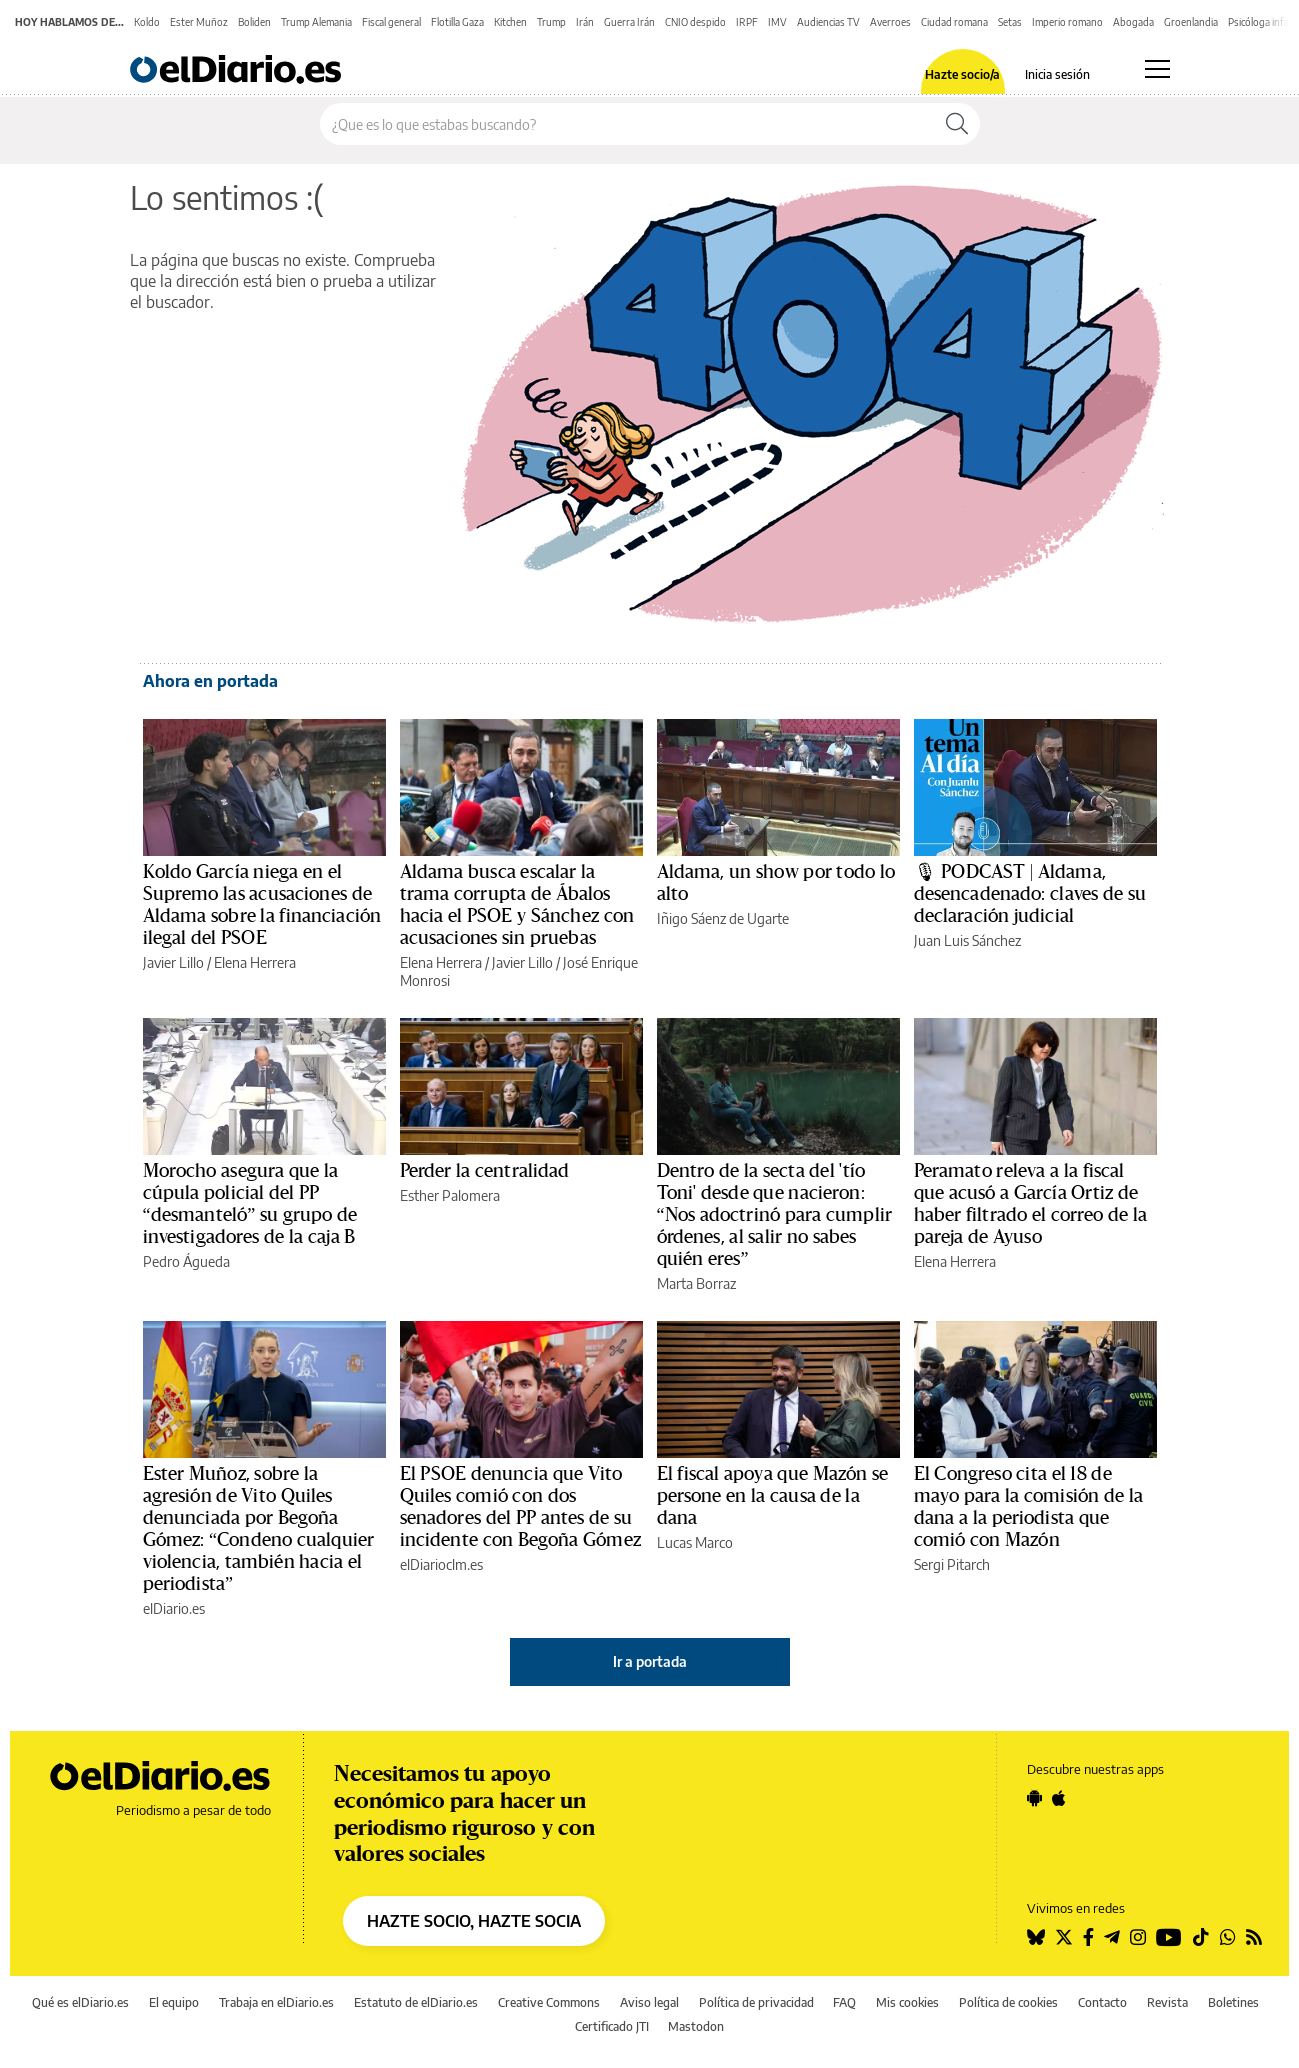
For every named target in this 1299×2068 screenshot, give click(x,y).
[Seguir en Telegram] (1112, 1937)
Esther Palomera (450, 1195)
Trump (551, 22)
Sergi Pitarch (952, 1564)
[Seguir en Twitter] (1064, 1937)
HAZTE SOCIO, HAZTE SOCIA (474, 1921)
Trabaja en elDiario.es (276, 2002)
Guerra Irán (629, 22)
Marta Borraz (696, 1283)
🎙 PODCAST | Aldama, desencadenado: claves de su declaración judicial (1030, 894)
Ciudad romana (954, 22)
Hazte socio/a (962, 75)
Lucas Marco (695, 1542)
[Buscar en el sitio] (627, 124)
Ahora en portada (210, 681)
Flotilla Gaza (457, 22)
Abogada (1133, 22)
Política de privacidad (756, 2002)
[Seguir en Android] (1034, 1798)
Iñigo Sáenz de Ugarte (723, 918)
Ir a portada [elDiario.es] (650, 1661)
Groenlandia (1191, 22)
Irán (585, 22)
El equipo (174, 2002)
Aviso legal (649, 2002)
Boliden (254, 22)
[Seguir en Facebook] (1088, 1937)
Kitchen (510, 22)
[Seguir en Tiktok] (1201, 1937)
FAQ (844, 2002)
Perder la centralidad (485, 1171)
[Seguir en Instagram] (1138, 1937)
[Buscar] (957, 124)
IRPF (747, 22)
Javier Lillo (173, 962)
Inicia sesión (1057, 75)
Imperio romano (1067, 22)
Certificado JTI (612, 2026)
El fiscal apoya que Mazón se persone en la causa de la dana (773, 1496)
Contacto (1102, 2002)
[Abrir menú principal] (1157, 69)
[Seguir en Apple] (1059, 1798)
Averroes (890, 22)
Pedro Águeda (186, 1261)
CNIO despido (695, 22)
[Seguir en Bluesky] (1036, 1937)
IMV (777, 22)
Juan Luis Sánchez (967, 940)
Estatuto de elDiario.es (416, 2002)
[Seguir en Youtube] (1169, 1937)
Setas (1010, 22)
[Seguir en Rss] (1254, 1937)
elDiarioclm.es (441, 1564)
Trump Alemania (316, 22)
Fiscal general (391, 22)
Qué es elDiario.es (80, 2002)
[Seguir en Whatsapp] (1228, 1937)
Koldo (147, 22)
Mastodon (696, 2026)
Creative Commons (549, 2002)
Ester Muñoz (199, 22)
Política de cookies (1008, 2002)
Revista (1167, 2002)
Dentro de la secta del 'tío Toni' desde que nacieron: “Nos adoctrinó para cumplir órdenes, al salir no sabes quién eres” (775, 1215)
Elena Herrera (255, 962)
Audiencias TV (828, 22)
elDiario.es (174, 1608)
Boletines (1233, 2002)
